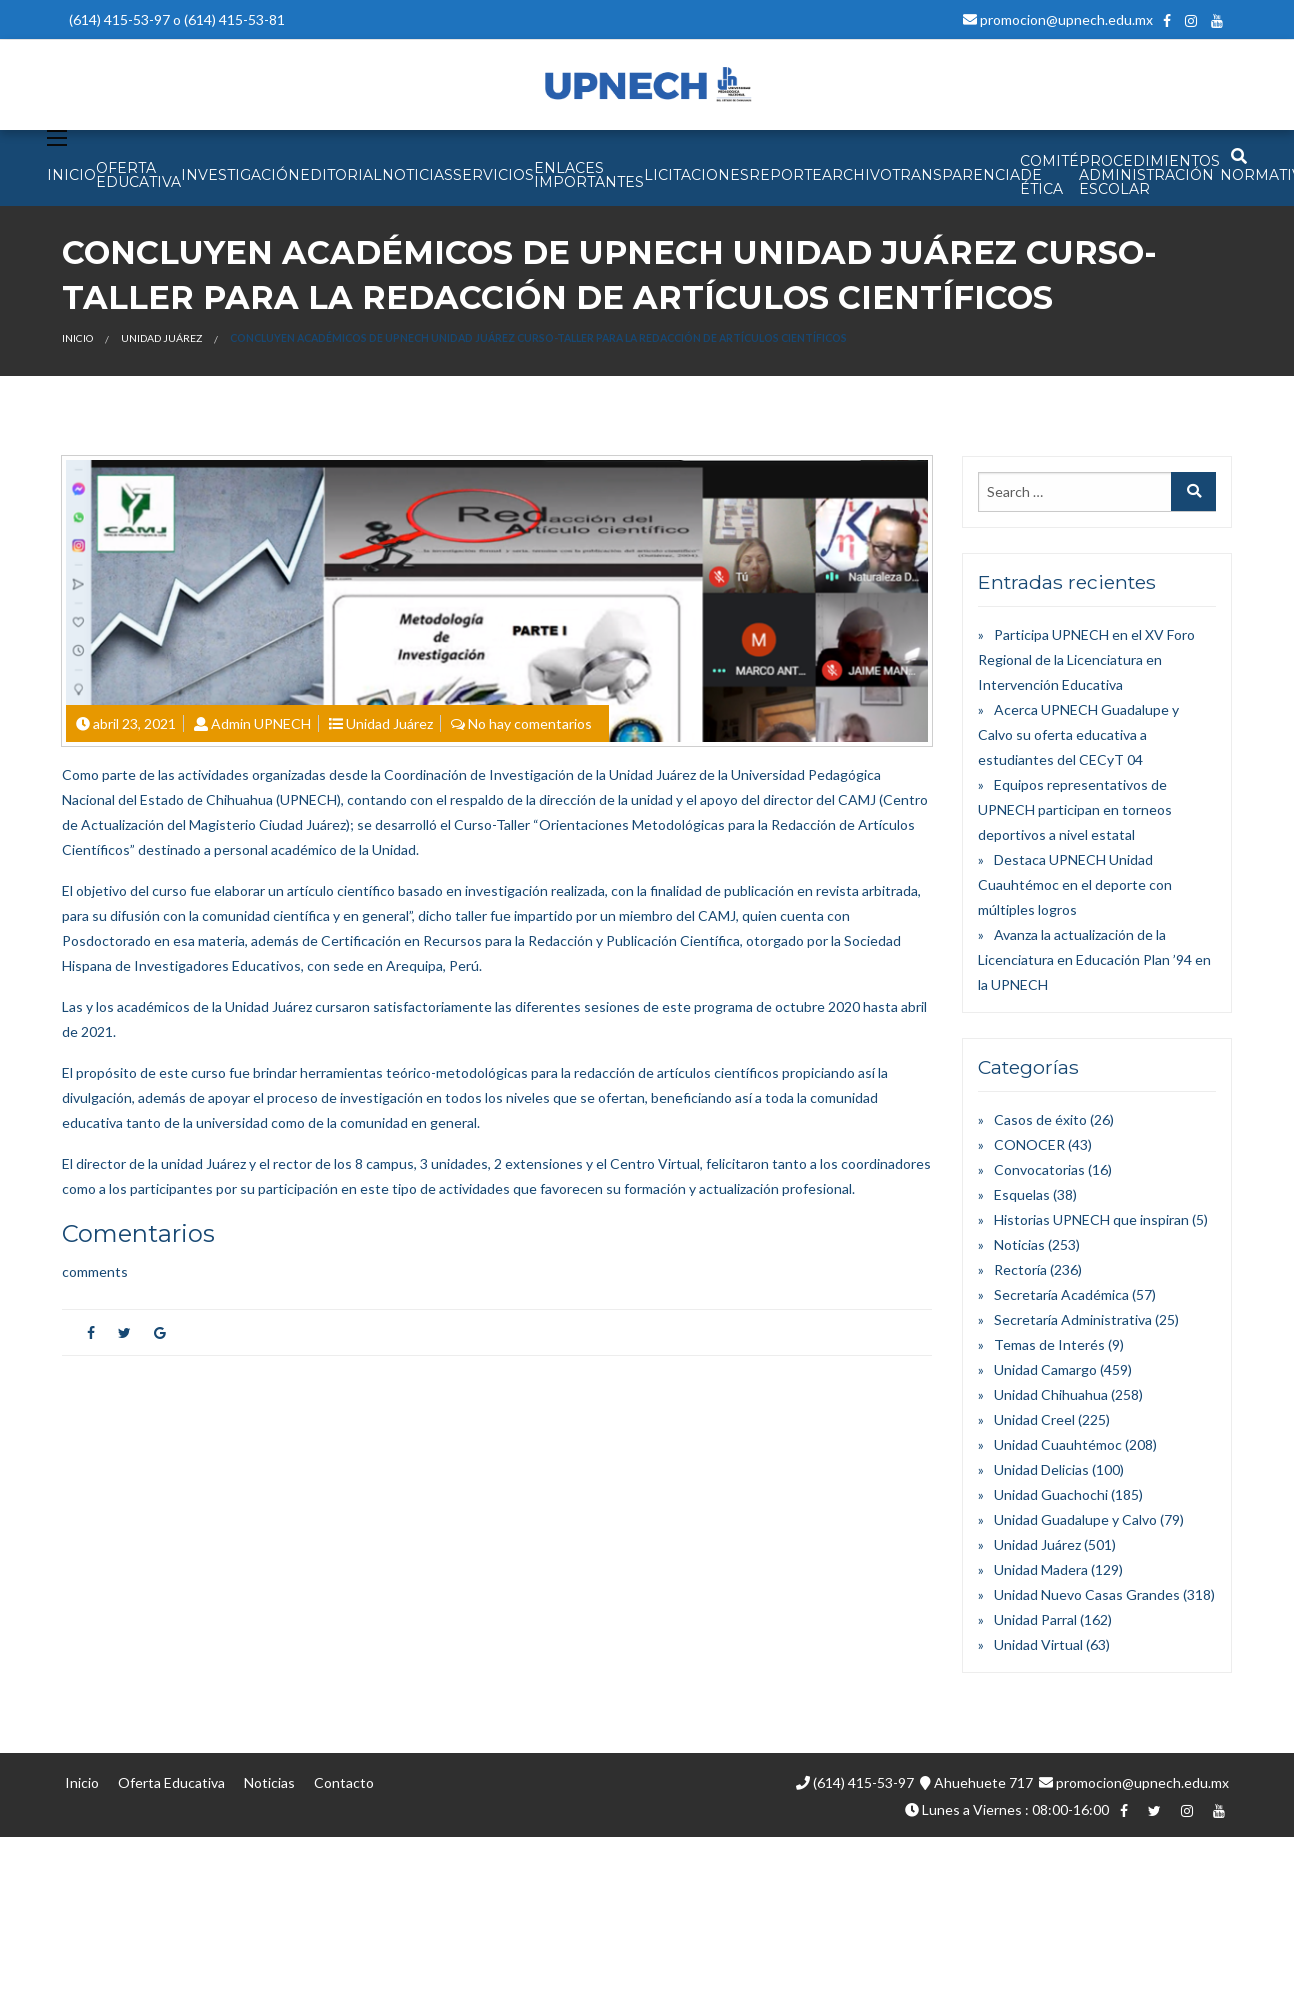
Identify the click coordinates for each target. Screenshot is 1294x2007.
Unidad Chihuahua (1051, 1394)
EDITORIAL (341, 175)
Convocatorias (1039, 1169)
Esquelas (1022, 1194)
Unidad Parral (1035, 1619)
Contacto (344, 1782)
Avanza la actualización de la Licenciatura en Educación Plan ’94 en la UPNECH (1094, 959)
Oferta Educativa (171, 1782)
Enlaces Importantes (589, 175)
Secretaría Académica (1061, 1294)
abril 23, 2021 (134, 723)
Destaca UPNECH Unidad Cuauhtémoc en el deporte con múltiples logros (1075, 884)
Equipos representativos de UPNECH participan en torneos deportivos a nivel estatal (1075, 809)
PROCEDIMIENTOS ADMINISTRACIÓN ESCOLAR (1149, 175)
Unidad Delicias (1041, 1469)
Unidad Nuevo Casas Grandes (1087, 1594)
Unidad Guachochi (1051, 1494)
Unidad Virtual (1038, 1644)
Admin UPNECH (261, 723)
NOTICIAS (417, 175)
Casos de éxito (1040, 1119)
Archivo (857, 175)
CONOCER (1029, 1144)
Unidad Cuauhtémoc (1058, 1444)
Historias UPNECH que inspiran (1091, 1219)
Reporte (785, 175)
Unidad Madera (1041, 1569)
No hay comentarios (530, 723)
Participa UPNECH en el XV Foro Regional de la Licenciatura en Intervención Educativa (1086, 659)
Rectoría (1020, 1269)
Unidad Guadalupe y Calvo (1075, 1519)
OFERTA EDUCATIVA (138, 175)
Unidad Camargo (1045, 1369)
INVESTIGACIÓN (240, 175)
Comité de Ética (1049, 175)
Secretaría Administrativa (1073, 1319)
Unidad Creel (1034, 1419)
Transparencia (956, 175)
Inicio (77, 338)
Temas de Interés (1049, 1344)
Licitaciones (696, 175)
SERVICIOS (493, 175)
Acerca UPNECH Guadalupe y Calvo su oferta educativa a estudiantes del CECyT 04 (1078, 734)
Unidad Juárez (161, 338)
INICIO (71, 175)
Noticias (1019, 1244)
